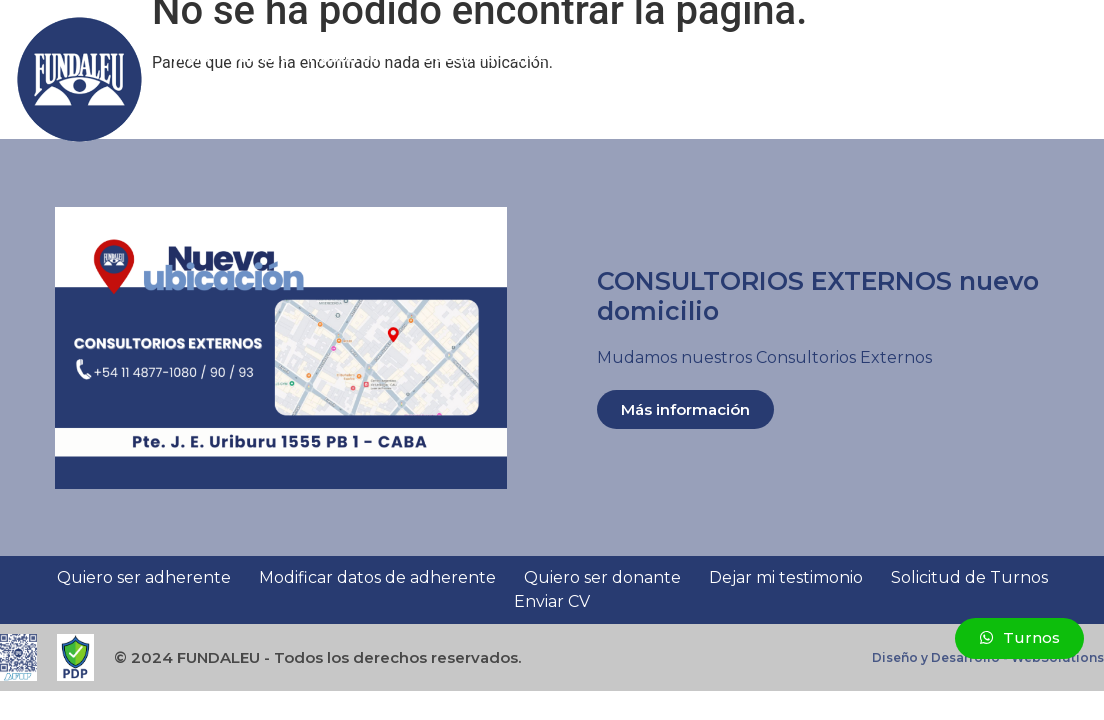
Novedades (919, 56)
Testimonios (808, 56)
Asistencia (689, 56)
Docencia (458, 56)
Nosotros (356, 56)
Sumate (259, 56)
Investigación (566, 56)
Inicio (189, 56)
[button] (1077, 79)
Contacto (214, 102)
